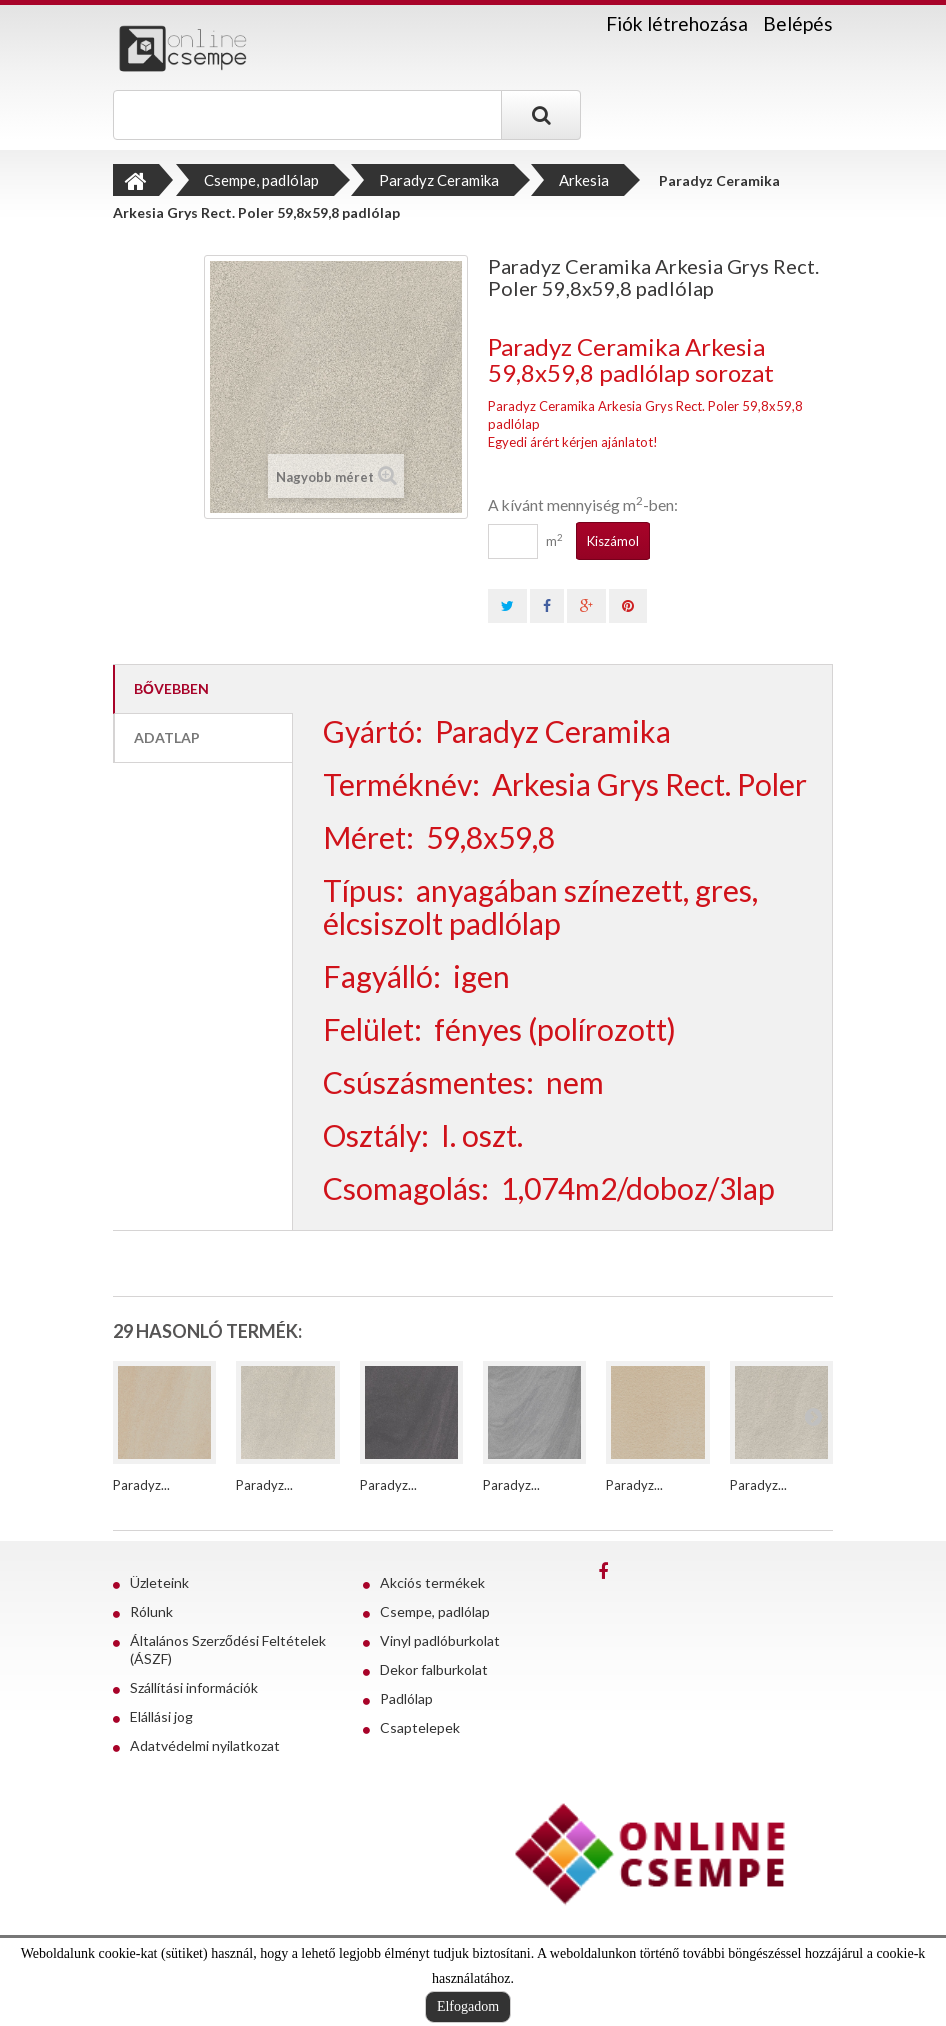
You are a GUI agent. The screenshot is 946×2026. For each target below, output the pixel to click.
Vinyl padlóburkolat (440, 1640)
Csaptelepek (420, 1727)
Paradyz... (141, 1485)
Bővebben (171, 688)
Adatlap (167, 737)
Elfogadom (468, 2006)
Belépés (798, 23)
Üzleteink (159, 1582)
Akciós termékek (432, 1582)
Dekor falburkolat (434, 1669)
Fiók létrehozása (677, 24)
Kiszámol (613, 541)
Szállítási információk (194, 1687)
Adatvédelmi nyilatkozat (205, 1745)
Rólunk (151, 1611)
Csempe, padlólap (435, 1611)
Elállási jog (161, 1716)
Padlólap (406, 1698)
